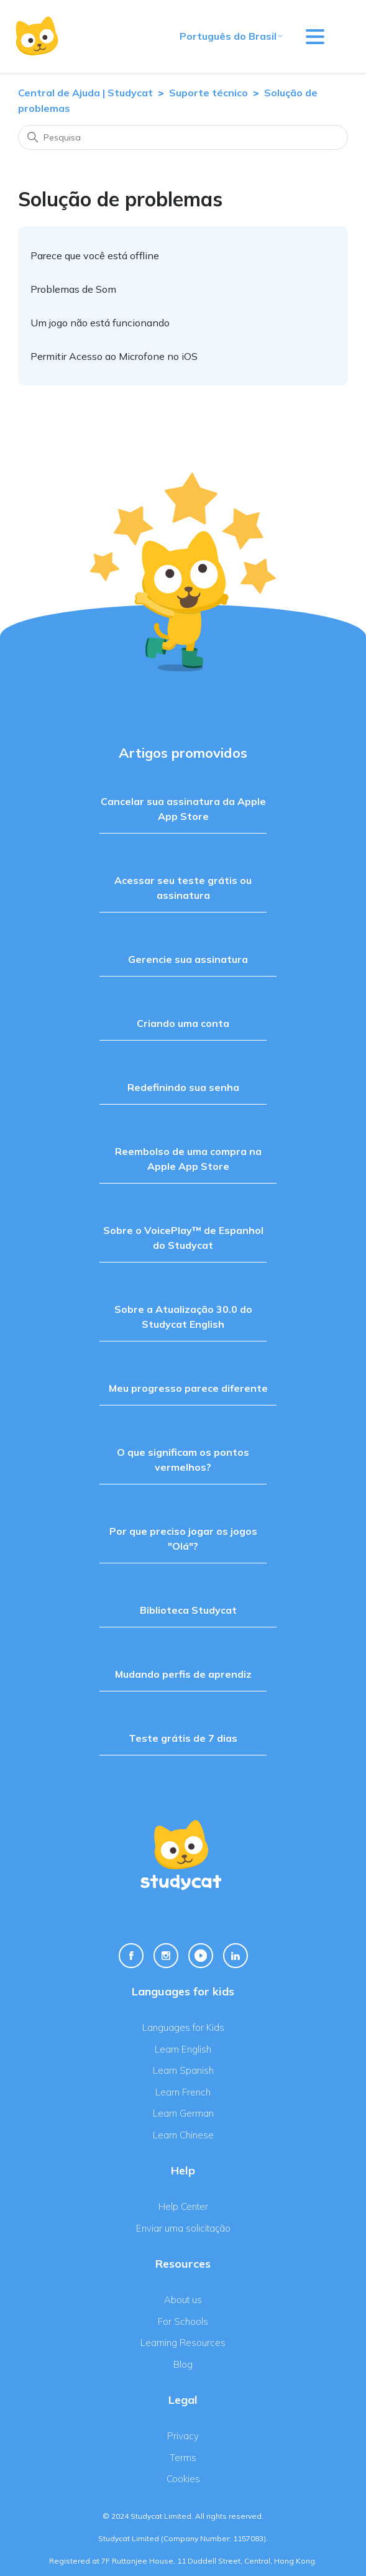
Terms (183, 2457)
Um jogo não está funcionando (100, 322)
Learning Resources (183, 2342)
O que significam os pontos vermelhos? (183, 1459)
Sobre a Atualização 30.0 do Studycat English (183, 1316)
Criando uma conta (183, 1023)
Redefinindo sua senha (183, 1087)
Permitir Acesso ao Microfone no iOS (114, 356)
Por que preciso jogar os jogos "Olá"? (183, 1538)
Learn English (183, 2049)
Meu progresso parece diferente (188, 1388)
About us (183, 2300)
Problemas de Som (73, 289)
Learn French (183, 2092)
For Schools (183, 2321)
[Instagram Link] (165, 1955)
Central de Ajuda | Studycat (85, 92)
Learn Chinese (183, 2135)
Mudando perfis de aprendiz (183, 1674)
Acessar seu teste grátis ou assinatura (183, 887)
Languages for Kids (183, 2027)
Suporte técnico (208, 92)
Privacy (183, 2436)
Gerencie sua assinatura (188, 959)
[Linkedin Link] (235, 1955)
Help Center (183, 2206)
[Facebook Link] (131, 1955)
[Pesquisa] (182, 137)
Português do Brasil (232, 36)
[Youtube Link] (200, 1955)
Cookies (183, 2479)
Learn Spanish (183, 2070)
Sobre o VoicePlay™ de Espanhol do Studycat (183, 1237)
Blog (183, 2364)
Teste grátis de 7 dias (183, 1738)
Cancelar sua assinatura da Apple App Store (183, 808)
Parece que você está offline (94, 255)
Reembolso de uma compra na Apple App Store (188, 1158)
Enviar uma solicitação (183, 2228)
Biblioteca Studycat (188, 1610)
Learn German (183, 2113)
